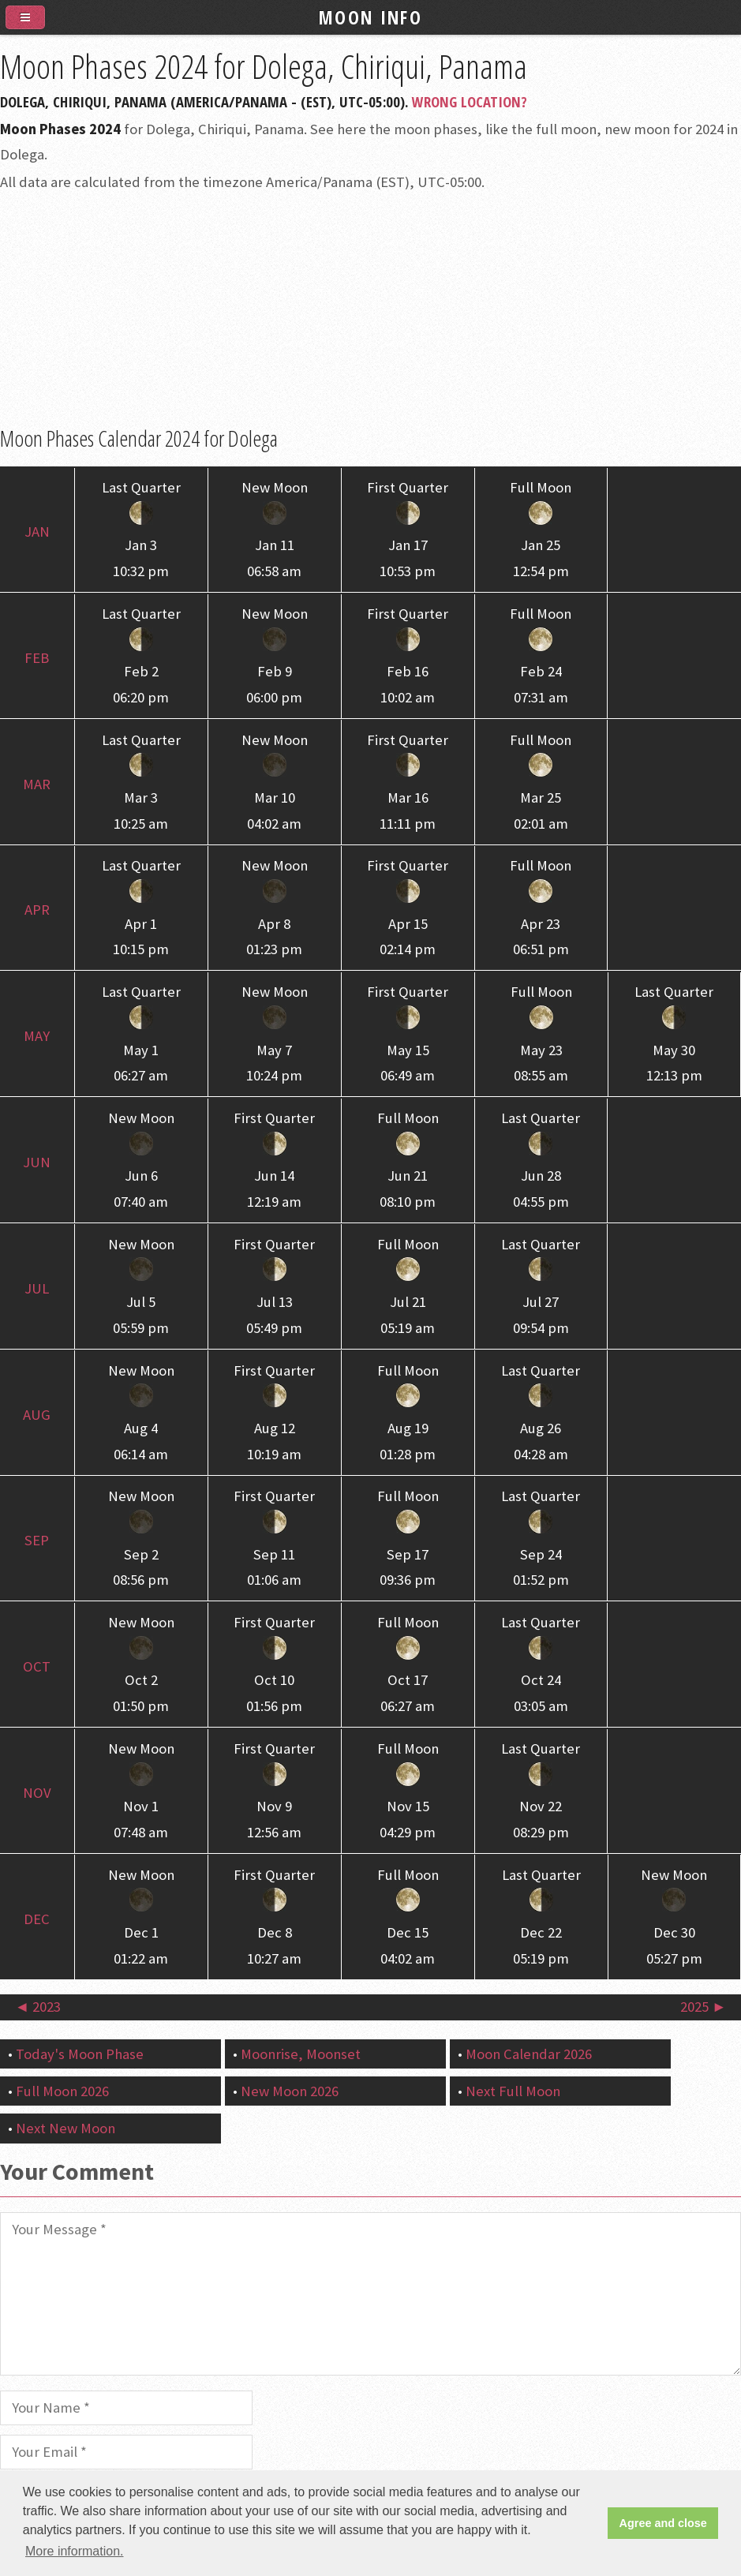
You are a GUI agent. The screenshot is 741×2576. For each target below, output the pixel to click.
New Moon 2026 (290, 2091)
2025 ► (703, 2007)
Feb (36, 658)
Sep (36, 1540)
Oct (37, 1666)
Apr (37, 909)
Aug (37, 1415)
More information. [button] (74, 2551)
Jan (37, 531)
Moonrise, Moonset (301, 2054)
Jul (36, 1288)
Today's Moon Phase (80, 2054)
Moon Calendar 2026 (529, 2054)
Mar (37, 784)
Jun (37, 1162)
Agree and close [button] (663, 2523)
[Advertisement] (370, 310)
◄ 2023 (38, 2007)
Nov (37, 1793)
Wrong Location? (469, 101)
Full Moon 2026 (62, 2091)
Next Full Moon (513, 2091)
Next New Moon (65, 2128)
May (37, 1036)
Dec (37, 1919)
